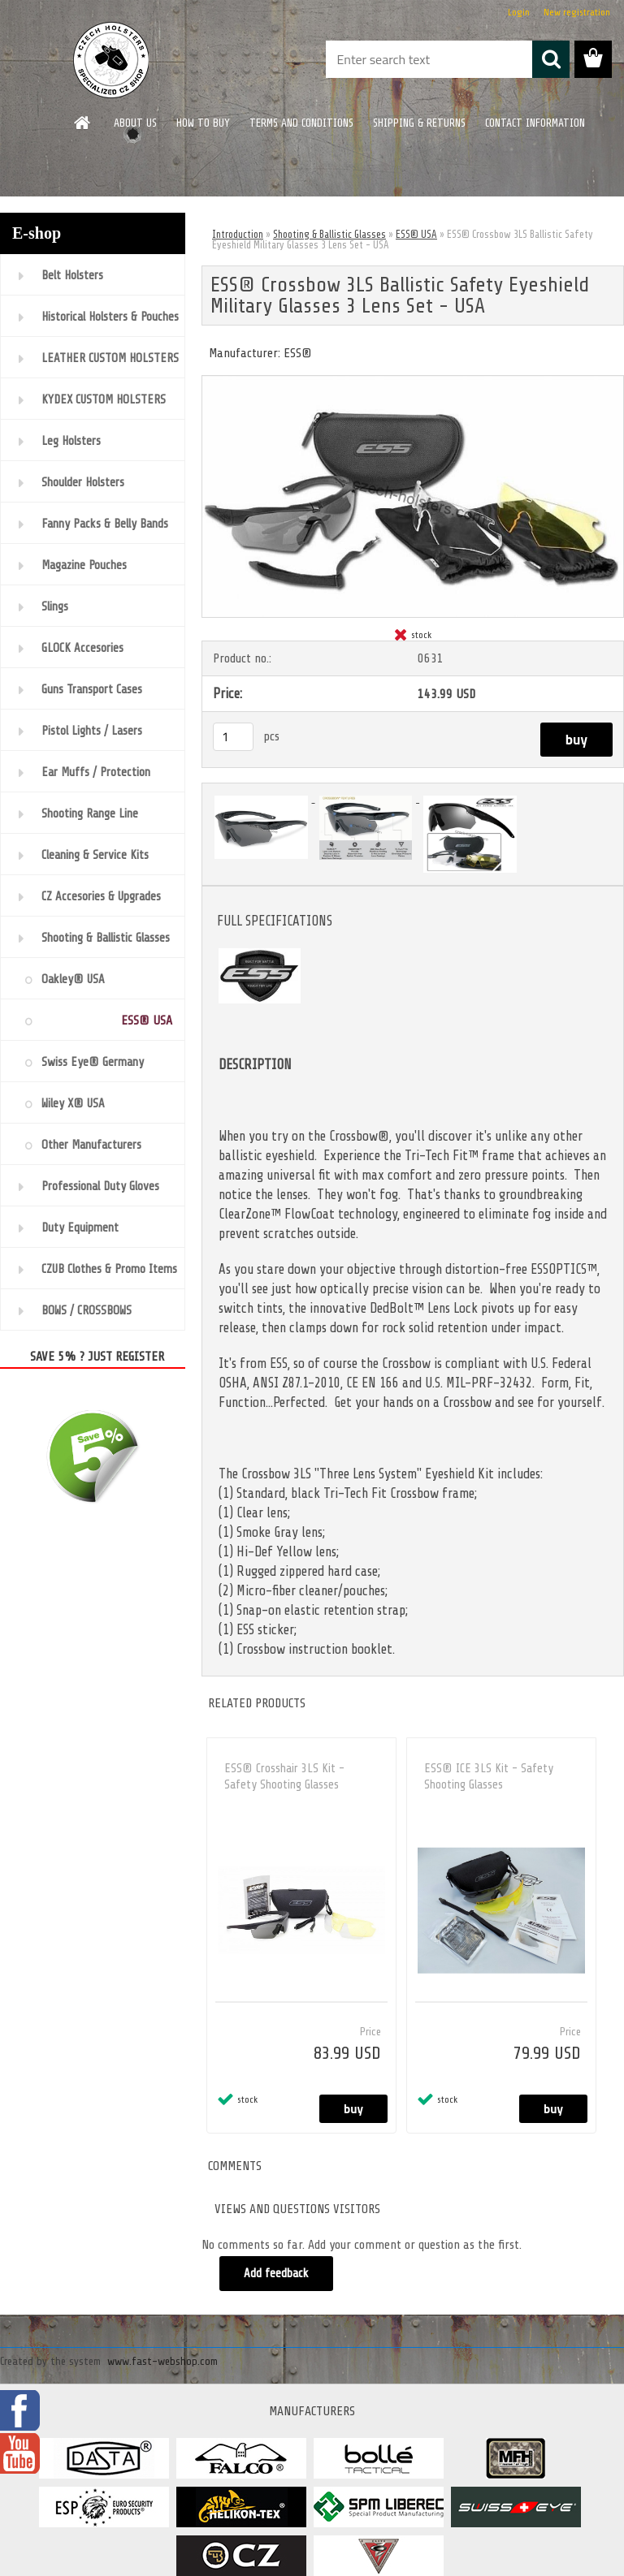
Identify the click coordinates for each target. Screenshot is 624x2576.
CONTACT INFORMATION (535, 123)
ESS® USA (416, 234)
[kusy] (233, 737)
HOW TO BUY (203, 123)
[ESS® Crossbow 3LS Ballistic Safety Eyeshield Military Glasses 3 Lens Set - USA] (412, 382)
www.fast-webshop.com (162, 2361)
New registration (577, 12)
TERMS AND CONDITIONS (301, 123)
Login (519, 12)
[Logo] (111, 60)
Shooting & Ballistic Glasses (329, 234)
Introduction (237, 234)
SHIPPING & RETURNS (419, 123)
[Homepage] (83, 122)
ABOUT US (135, 123)
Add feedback (276, 2273)
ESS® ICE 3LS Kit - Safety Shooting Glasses (488, 1777)
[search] (551, 59)
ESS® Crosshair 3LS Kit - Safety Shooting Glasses (284, 1777)
